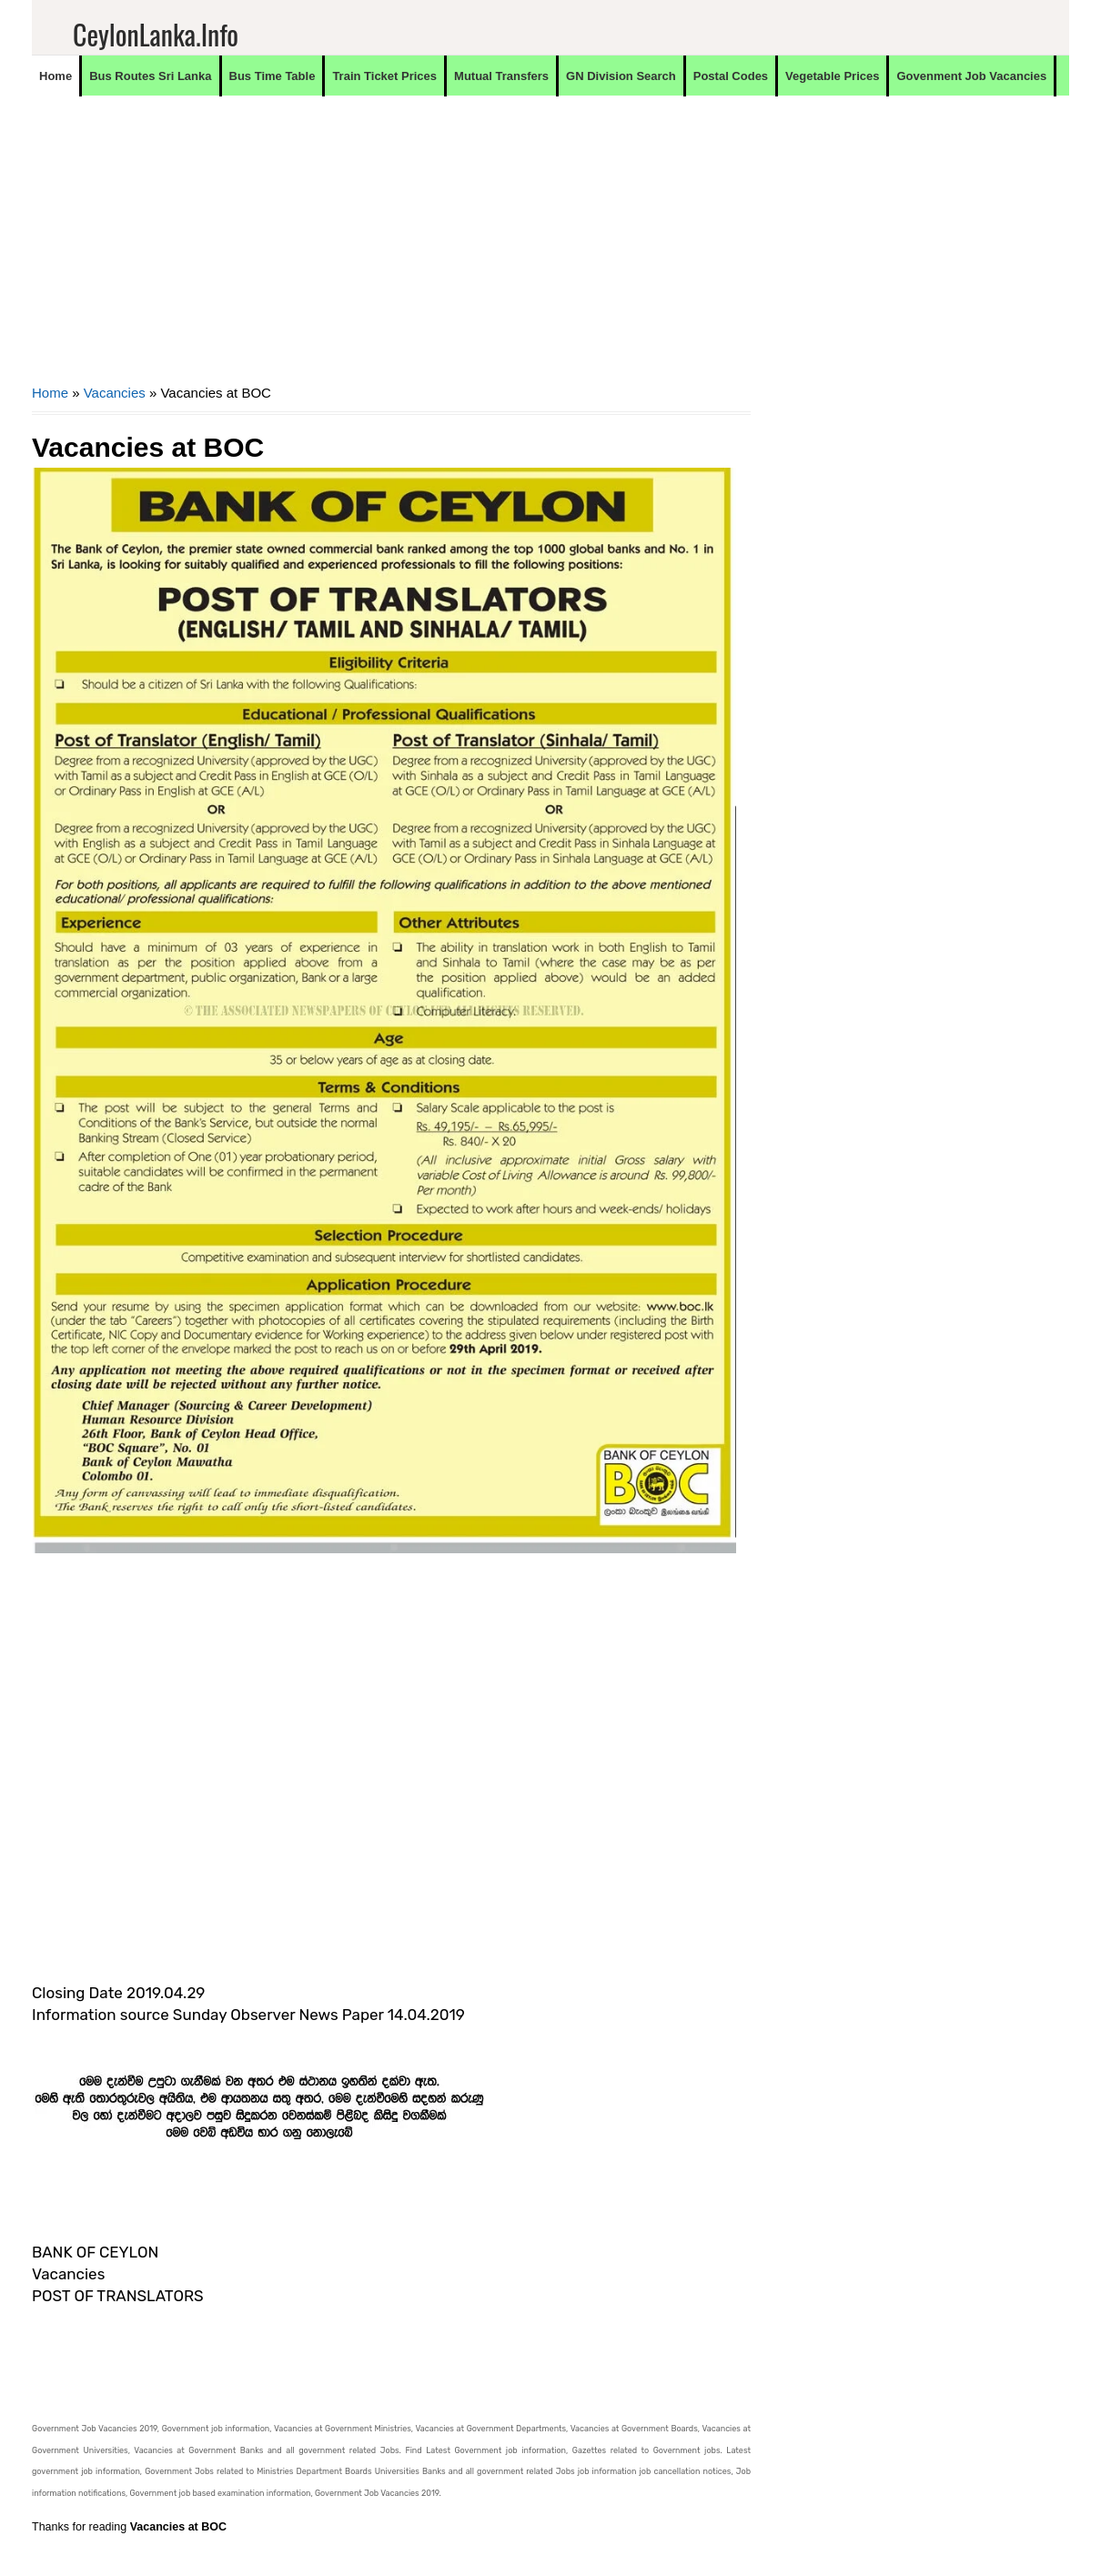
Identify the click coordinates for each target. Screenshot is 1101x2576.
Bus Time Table (272, 76)
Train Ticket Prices (384, 76)
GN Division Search (621, 76)
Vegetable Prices (832, 76)
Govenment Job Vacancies (971, 76)
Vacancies (115, 392)
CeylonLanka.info (155, 34)
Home (55, 76)
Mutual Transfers (501, 76)
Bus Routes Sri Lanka (150, 76)
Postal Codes (730, 76)
